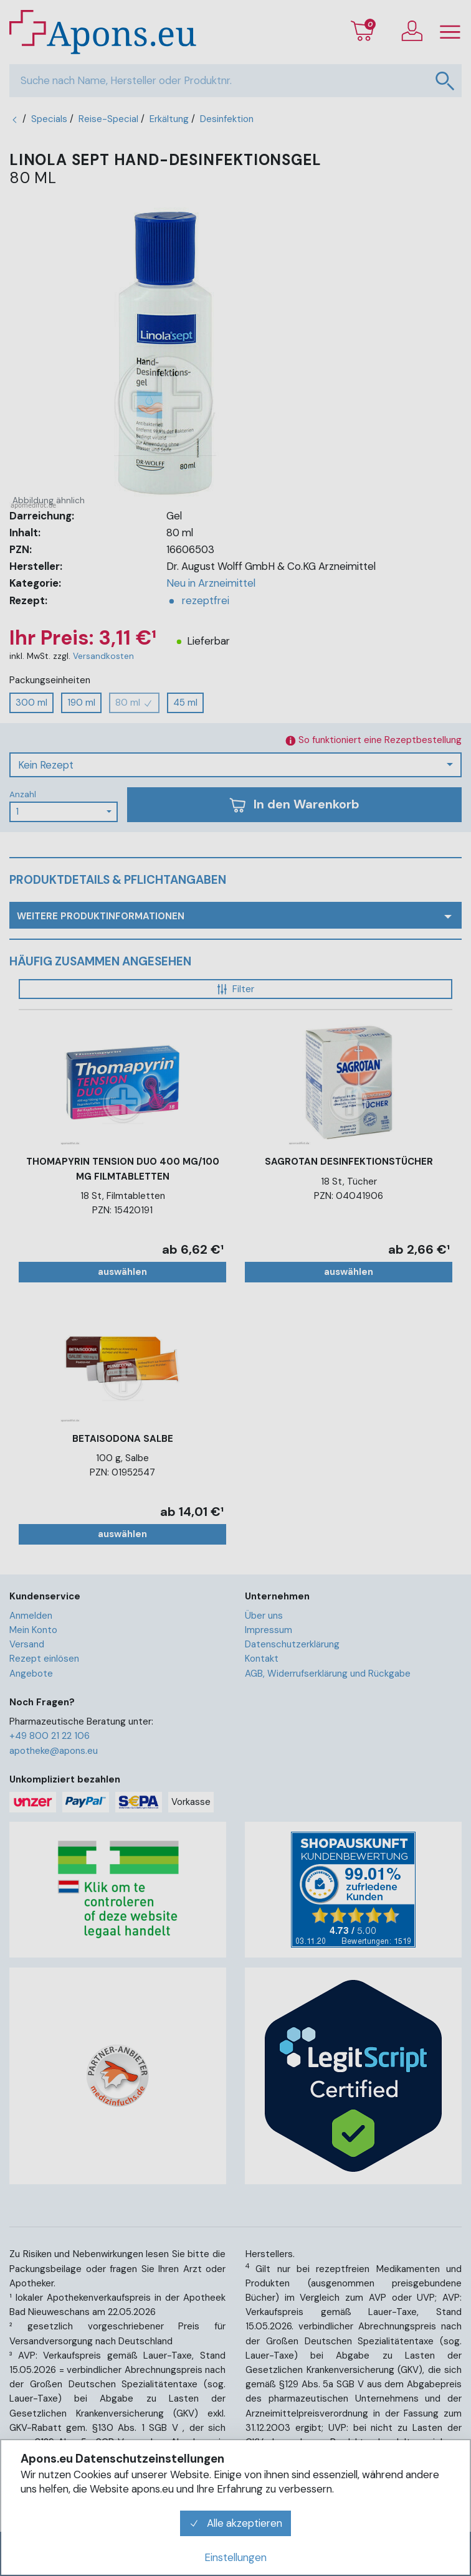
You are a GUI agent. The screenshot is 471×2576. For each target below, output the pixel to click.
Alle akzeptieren (235, 2523)
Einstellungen (235, 2557)
